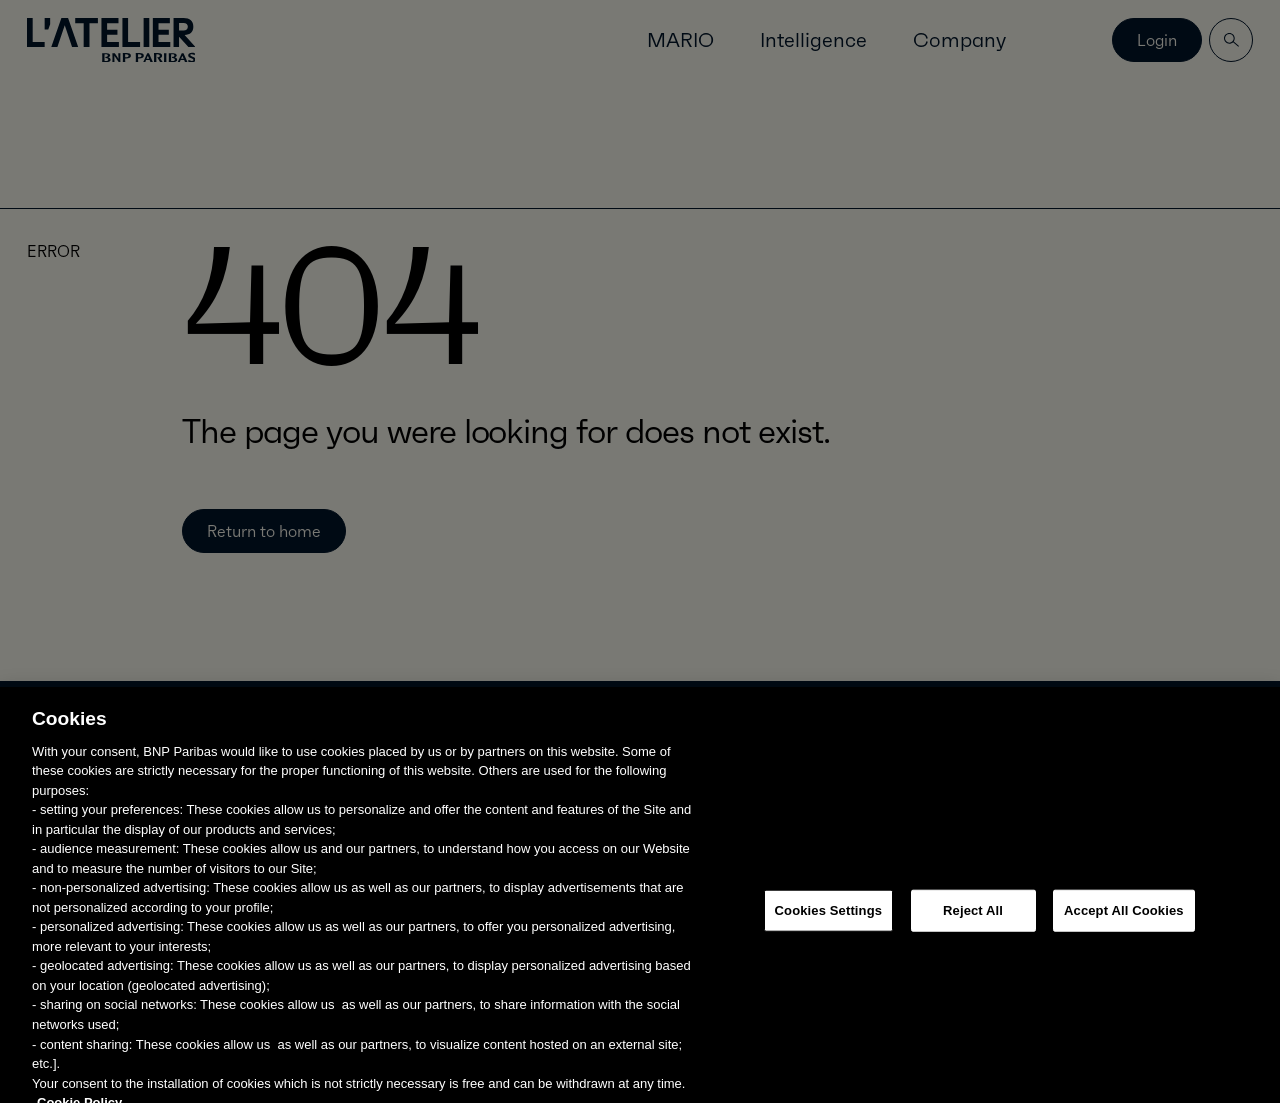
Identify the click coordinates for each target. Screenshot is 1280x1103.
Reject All (973, 920)
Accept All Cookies (1124, 920)
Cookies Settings (829, 920)
